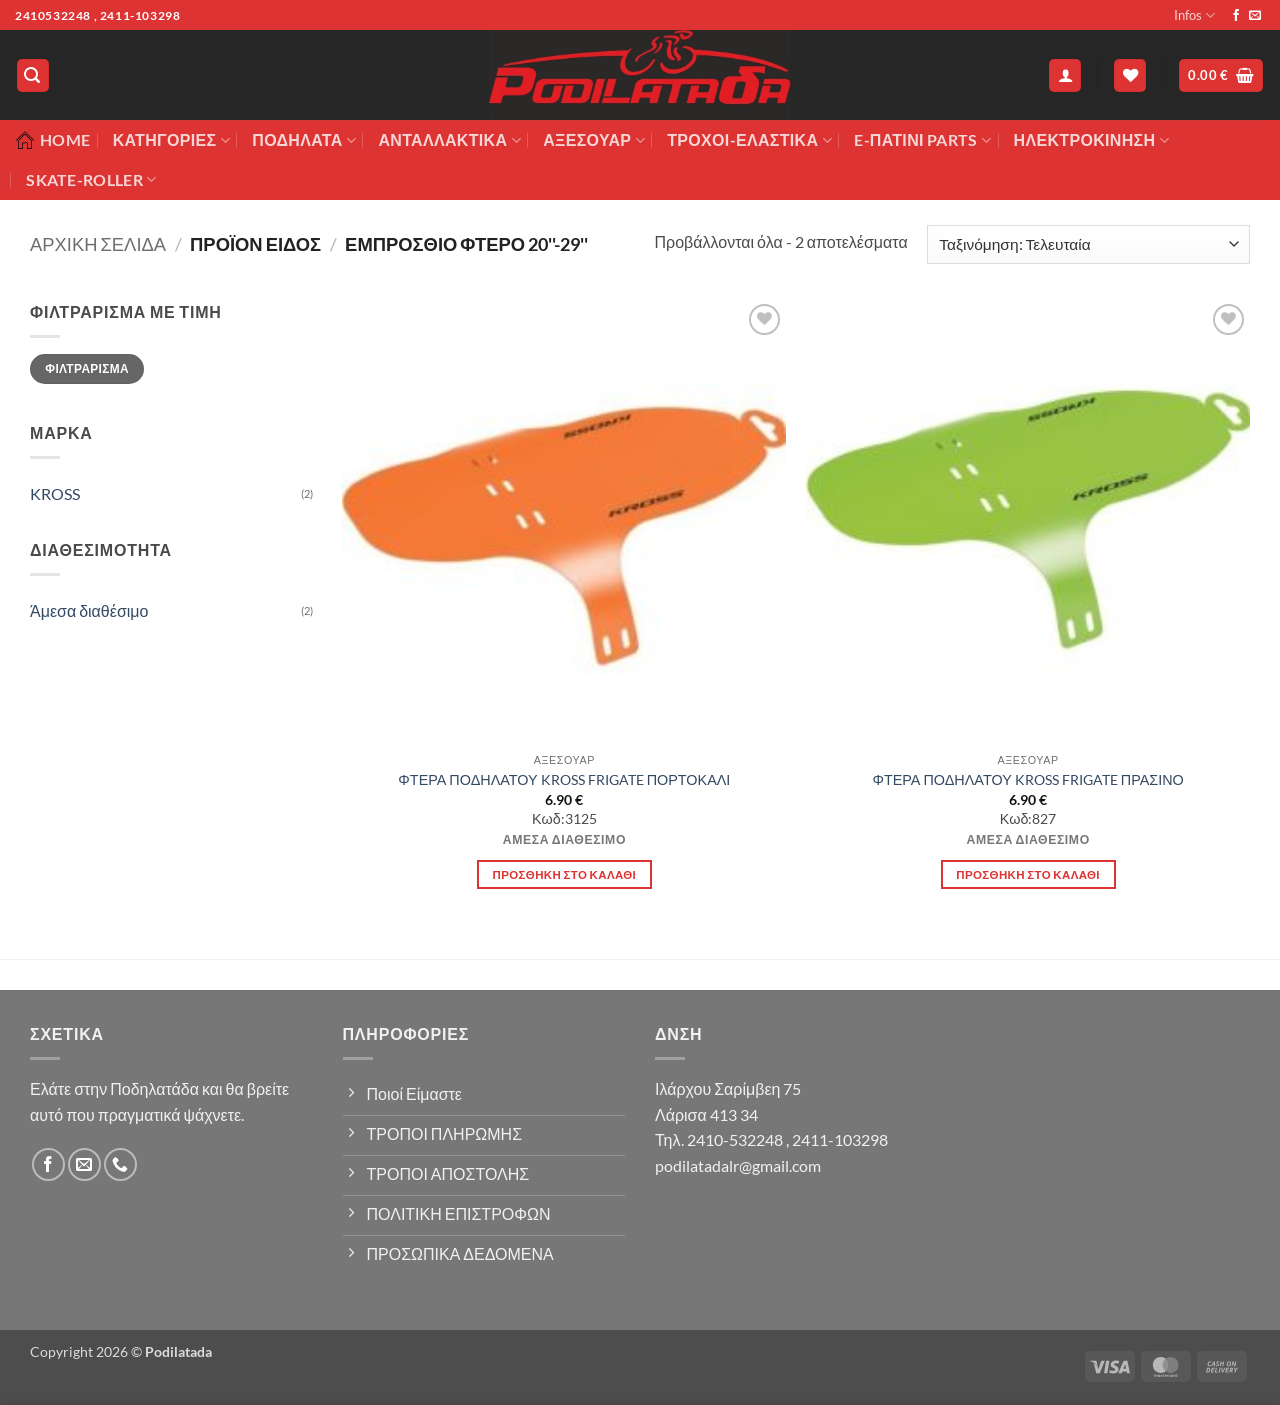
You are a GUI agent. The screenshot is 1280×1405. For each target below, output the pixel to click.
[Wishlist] (1130, 75)
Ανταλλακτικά (449, 140)
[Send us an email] (1255, 16)
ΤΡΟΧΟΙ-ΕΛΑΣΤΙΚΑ (749, 140)
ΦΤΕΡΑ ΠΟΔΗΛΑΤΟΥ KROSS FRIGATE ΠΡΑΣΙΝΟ (1027, 779)
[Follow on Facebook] (1236, 16)
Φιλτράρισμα (87, 368)
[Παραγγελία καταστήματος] (1088, 244)
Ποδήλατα (304, 140)
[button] (33, 75)
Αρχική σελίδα (98, 244)
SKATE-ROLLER (91, 180)
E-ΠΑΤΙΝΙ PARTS (922, 140)
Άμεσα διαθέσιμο (89, 610)
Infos (1194, 15)
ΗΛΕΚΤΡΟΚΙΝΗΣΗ (1091, 140)
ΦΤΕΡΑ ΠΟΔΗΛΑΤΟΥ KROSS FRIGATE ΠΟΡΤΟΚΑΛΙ (564, 779)
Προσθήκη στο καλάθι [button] (565, 874)
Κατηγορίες (171, 140)
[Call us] (120, 1164)
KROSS (55, 493)
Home (52, 140)
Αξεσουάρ (594, 140)
